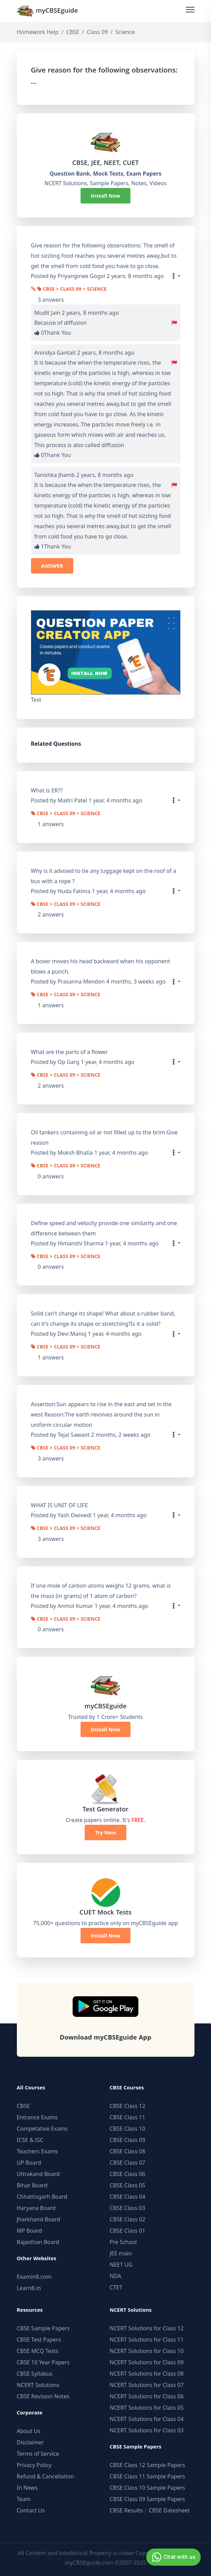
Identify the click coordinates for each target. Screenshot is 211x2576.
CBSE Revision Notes (43, 2396)
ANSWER (52, 565)
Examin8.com (34, 2276)
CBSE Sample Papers (43, 2328)
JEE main (121, 2253)
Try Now (105, 1832)
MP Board (29, 2230)
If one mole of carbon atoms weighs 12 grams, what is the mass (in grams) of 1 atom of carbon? (101, 1591)
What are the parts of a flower (69, 1052)
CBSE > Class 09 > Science (72, 290)
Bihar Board (32, 2185)
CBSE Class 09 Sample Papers (147, 2499)
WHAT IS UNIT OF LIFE (59, 1505)
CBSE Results (126, 2510)
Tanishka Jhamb (54, 475)
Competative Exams (42, 2128)
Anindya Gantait (55, 352)
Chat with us (173, 2557)
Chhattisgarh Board (42, 2196)
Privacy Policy (34, 2465)
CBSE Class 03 (127, 2208)
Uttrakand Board (38, 2174)
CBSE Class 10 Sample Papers (147, 2487)
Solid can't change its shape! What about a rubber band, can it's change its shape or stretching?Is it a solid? (103, 1319)
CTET (116, 2287)
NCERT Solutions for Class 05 (147, 2407)
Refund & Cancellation (45, 2476)
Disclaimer (30, 2442)
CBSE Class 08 (127, 2151)
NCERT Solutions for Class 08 (147, 2373)
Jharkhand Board (38, 2219)
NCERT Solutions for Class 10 (147, 2351)
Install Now (105, 195)
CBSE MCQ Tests (38, 2351)
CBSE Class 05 (127, 2185)
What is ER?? (47, 790)
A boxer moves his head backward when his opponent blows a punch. (100, 966)
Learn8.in (29, 2288)
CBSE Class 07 (127, 2162)
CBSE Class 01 (127, 2230)
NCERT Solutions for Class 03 (147, 2430)
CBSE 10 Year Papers (43, 2362)
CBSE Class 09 (127, 2140)
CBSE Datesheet (169, 2510)
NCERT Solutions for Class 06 (147, 2396)
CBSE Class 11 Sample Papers (147, 2476)
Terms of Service (38, 2453)
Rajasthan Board (38, 2242)
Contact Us (31, 2510)
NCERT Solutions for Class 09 (147, 2362)
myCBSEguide (47, 10)
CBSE (72, 32)
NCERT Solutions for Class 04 (147, 2419)
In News (27, 2487)
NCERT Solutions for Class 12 (147, 2328)
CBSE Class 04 (127, 2196)
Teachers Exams (37, 2151)
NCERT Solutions (38, 2385)
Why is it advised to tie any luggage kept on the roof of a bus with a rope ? (103, 876)
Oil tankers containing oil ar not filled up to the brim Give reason (104, 1137)
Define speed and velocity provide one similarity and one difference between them (104, 1228)
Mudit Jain (47, 313)
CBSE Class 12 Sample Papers (147, 2465)
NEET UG (121, 2264)
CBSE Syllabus (35, 2373)
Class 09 (97, 32)
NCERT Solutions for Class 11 (147, 2339)
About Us (29, 2431)
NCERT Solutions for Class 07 (147, 2385)
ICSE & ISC (30, 2140)
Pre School (123, 2242)
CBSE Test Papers (39, 2339)
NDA (116, 2276)
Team (24, 2499)
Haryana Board (36, 2208)
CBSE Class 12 (127, 2106)
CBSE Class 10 (127, 2128)
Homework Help (38, 32)
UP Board (29, 2162)
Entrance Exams (37, 2117)
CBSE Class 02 (127, 2219)
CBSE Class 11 (127, 2117)
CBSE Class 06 (127, 2174)
